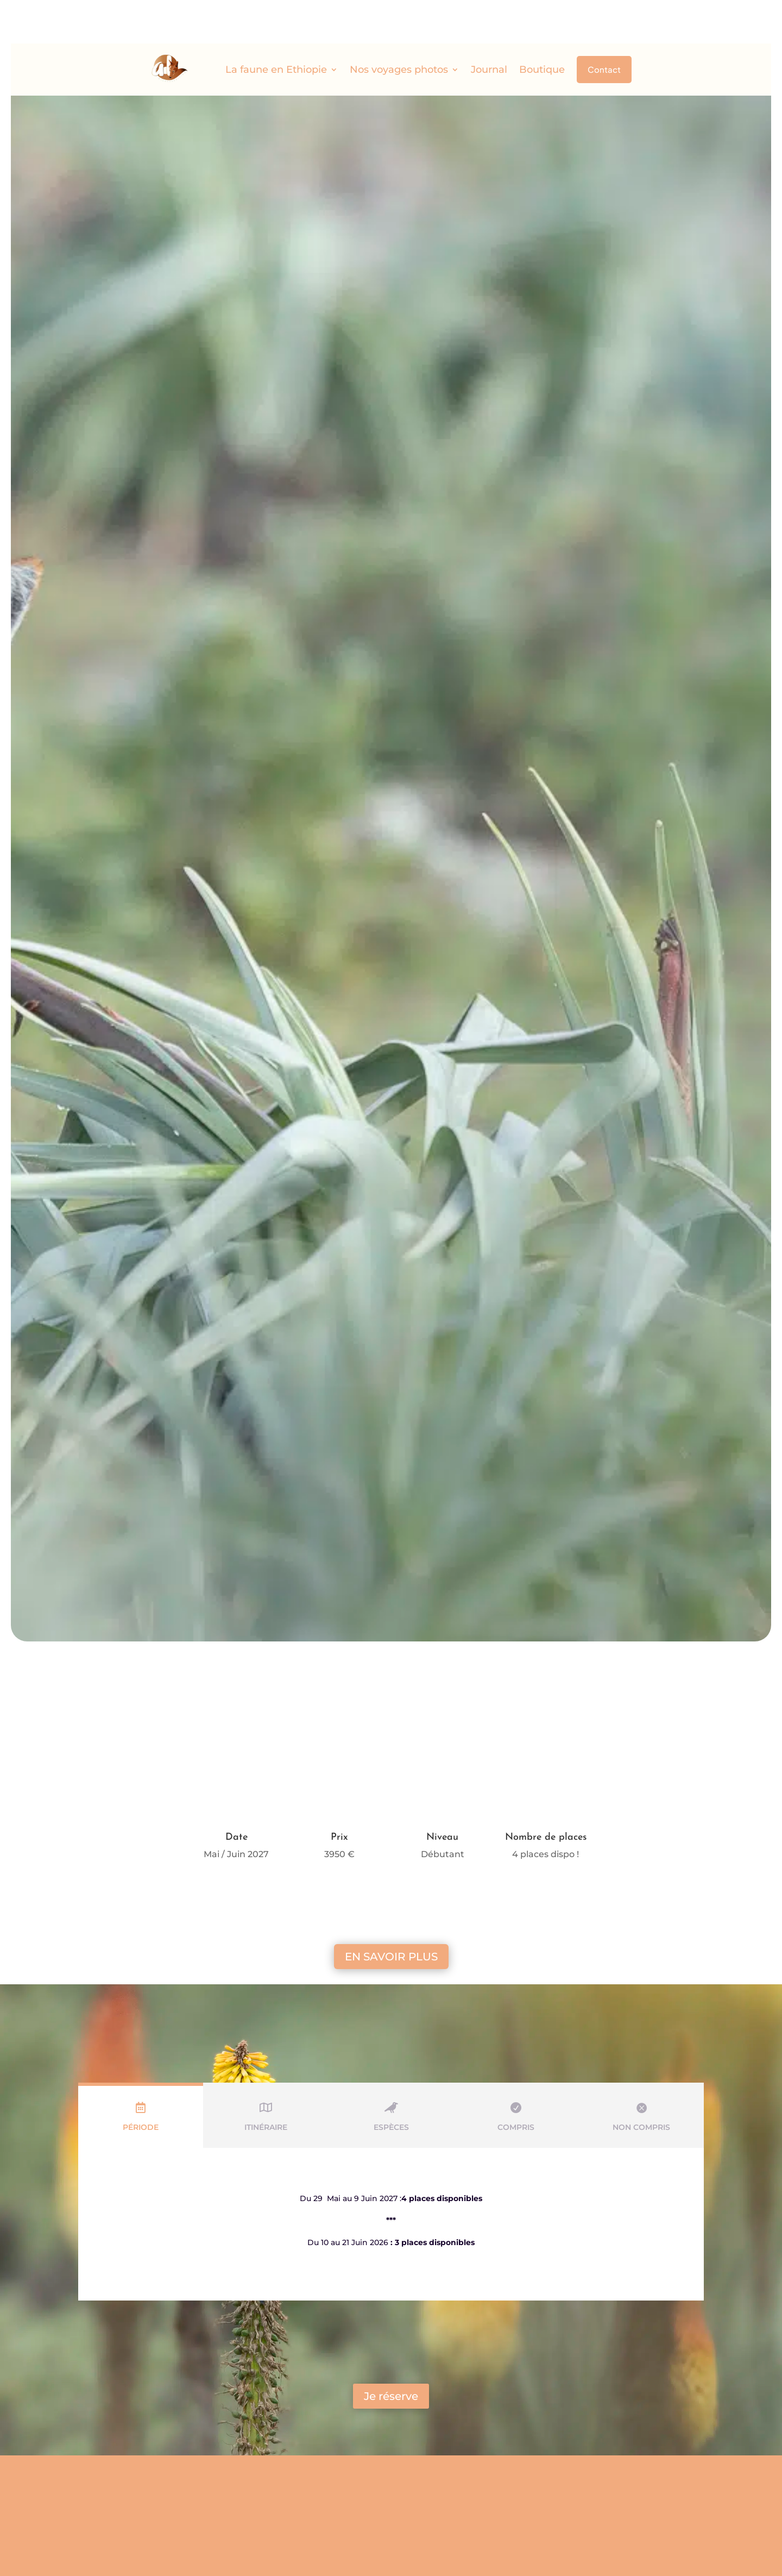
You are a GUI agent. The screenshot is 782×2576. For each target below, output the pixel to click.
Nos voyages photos (399, 26)
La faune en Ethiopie (276, 26)
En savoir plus (391, 1913)
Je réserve (391, 2352)
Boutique (542, 26)
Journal (489, 26)
